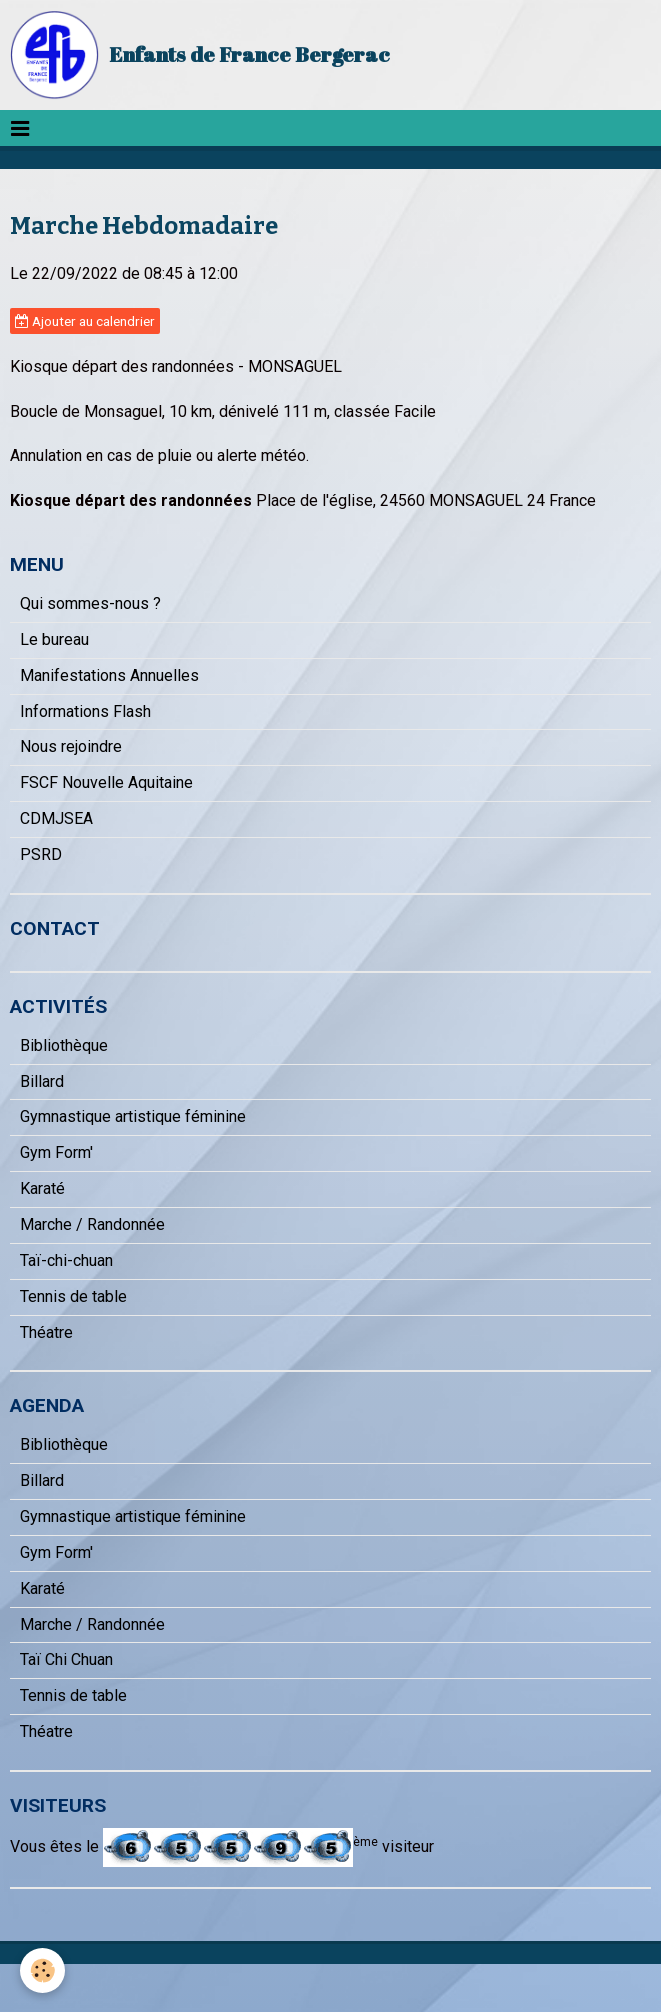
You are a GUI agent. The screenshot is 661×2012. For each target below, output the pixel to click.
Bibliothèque (64, 1045)
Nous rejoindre (71, 746)
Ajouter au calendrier (85, 321)
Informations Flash (85, 711)
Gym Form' (56, 1152)
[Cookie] (42, 1970)
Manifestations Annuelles (109, 675)
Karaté (42, 1188)
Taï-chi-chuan (66, 1260)
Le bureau (54, 639)
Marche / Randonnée (92, 1224)
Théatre (46, 1332)
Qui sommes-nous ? (90, 603)
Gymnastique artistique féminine (133, 1116)
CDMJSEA (56, 818)
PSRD (41, 854)
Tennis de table (73, 1296)
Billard (42, 1081)
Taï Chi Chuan (66, 1659)
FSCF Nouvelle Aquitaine (106, 782)
